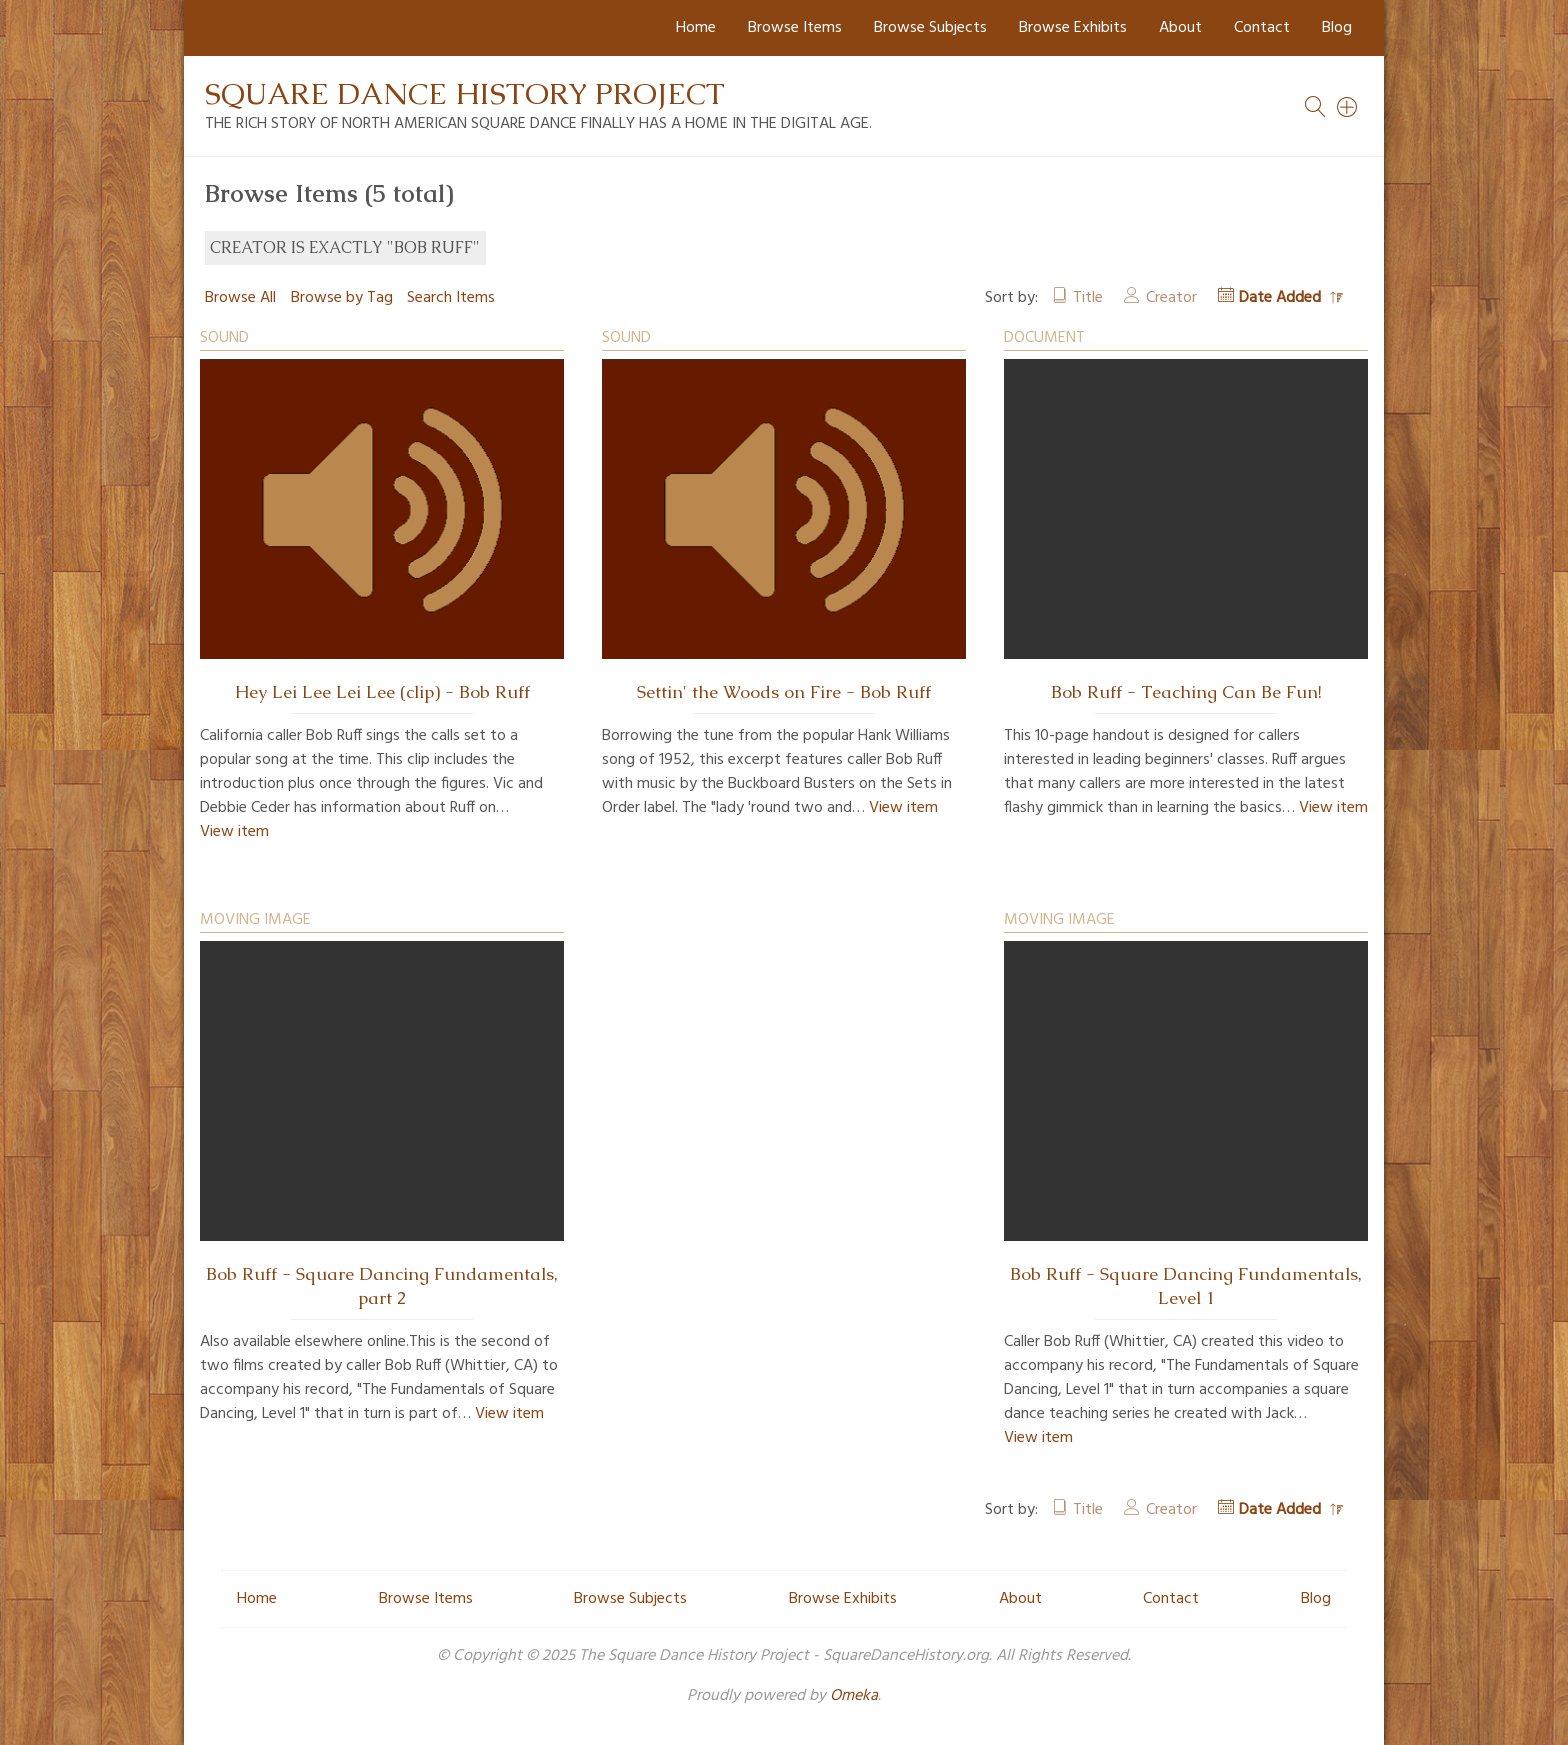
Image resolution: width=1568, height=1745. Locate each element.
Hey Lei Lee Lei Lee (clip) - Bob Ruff (382, 692)
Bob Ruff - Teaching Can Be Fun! (1186, 692)
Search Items (451, 298)
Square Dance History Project (465, 93)
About (1180, 28)
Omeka (854, 1696)
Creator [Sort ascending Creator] (1171, 298)
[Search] (1348, 107)
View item (234, 832)
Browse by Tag (342, 298)
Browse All (240, 298)
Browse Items (795, 28)
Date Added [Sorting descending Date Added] (1282, 298)
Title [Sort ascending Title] (1088, 298)
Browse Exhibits (1073, 28)
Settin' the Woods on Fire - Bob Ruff (784, 692)
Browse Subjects (930, 28)
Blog (1337, 28)
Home (696, 28)
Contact (1262, 28)
